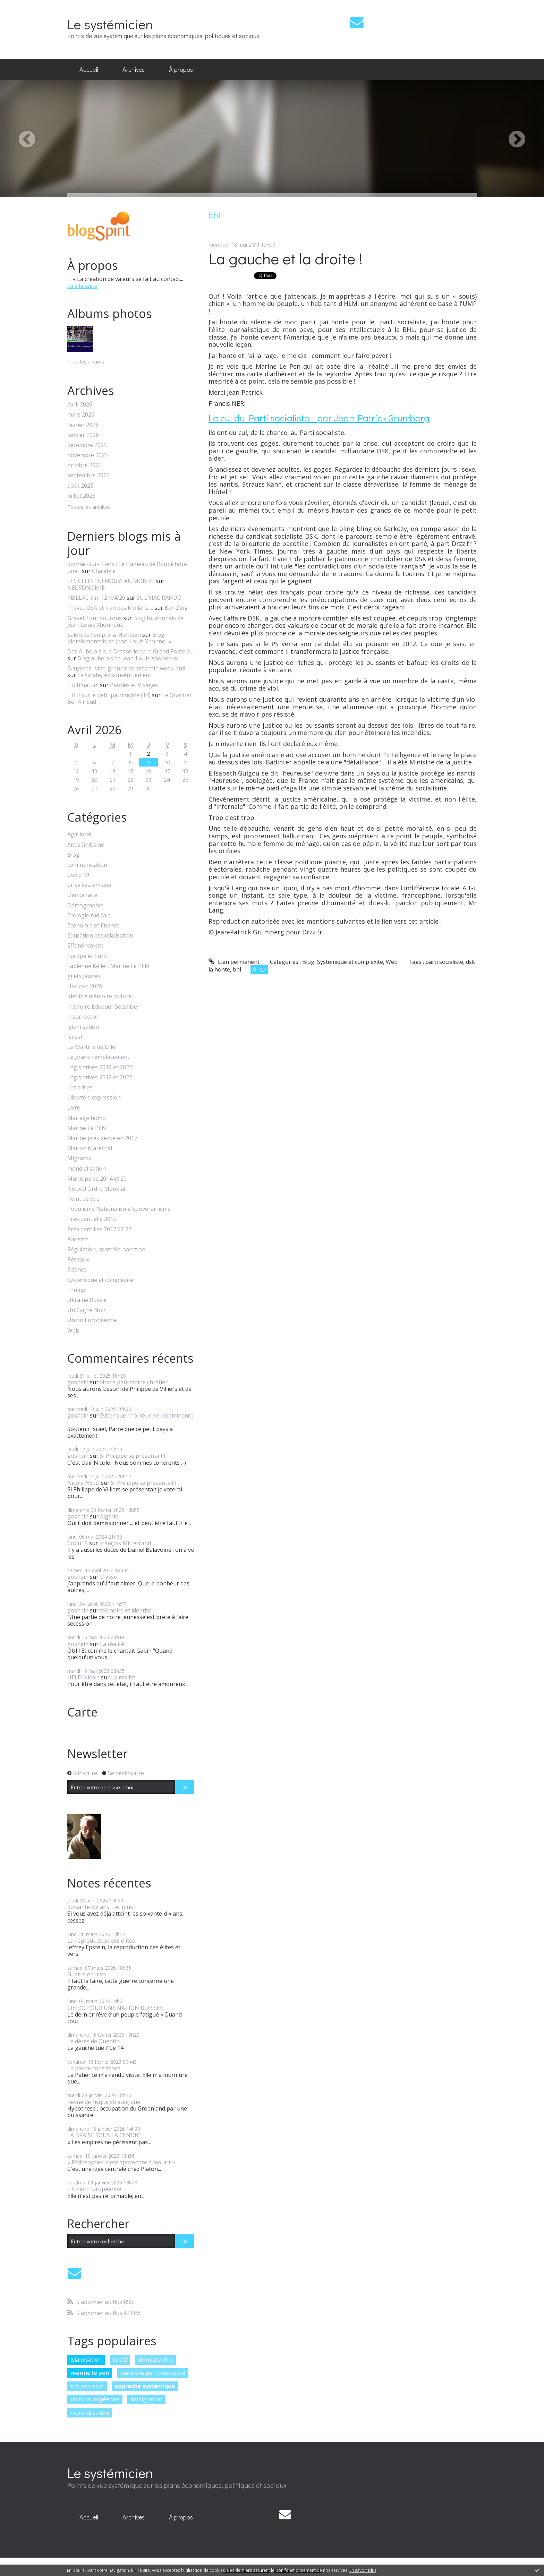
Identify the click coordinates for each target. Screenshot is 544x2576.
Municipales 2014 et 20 (97, 1178)
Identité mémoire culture (99, 996)
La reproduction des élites (101, 1940)
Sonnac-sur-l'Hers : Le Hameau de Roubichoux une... (127, 567)
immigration (146, 2399)
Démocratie (82, 895)
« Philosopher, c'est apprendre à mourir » (121, 2162)
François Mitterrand (125, 1543)
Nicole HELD (83, 1483)
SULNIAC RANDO (159, 597)
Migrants (79, 1158)
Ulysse (108, 1577)
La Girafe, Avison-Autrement (114, 675)
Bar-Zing (176, 607)
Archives (133, 69)
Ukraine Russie (87, 1300)
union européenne (94, 2399)
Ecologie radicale (89, 915)
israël (120, 2359)
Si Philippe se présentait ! (132, 1456)
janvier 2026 (83, 435)
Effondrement (85, 945)
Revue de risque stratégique (103, 2102)
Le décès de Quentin (93, 2041)
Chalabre (104, 571)
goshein (77, 1382)
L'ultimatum (83, 685)
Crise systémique (89, 885)
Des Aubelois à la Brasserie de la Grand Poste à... (130, 651)
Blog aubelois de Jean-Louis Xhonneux (127, 658)
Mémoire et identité (125, 1610)
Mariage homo (86, 1118)
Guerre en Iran (86, 1974)
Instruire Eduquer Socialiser (103, 1006)
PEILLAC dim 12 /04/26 (96, 597)
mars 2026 (80, 414)
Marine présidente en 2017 (102, 1138)
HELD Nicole (83, 1677)
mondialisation (86, 1168)
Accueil (88, 69)
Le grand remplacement (98, 1057)
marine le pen (89, 2373)
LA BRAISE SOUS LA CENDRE (104, 2135)
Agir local (79, 834)
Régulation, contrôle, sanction (106, 1249)
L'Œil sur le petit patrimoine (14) (109, 695)
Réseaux (78, 1259)
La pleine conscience (93, 2068)
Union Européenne (92, 1320)
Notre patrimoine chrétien (134, 1382)
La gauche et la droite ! (286, 258)
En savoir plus (362, 2570)
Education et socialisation (100, 935)
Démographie (85, 905)
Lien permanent (234, 962)
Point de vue (83, 1199)
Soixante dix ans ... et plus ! (101, 1907)
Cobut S (77, 1543)
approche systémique (145, 2386)
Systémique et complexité (100, 1280)
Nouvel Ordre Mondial (96, 1189)
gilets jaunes (83, 976)
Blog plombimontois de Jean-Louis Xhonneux (119, 638)
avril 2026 (79, 404)
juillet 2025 (81, 496)
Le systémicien (110, 24)
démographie (155, 2359)
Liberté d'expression (94, 1097)
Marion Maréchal (89, 1148)
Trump (76, 1290)
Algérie (109, 1516)
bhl (237, 969)
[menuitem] (88, 69)
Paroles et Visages (134, 685)
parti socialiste (444, 962)
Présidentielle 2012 (92, 1219)
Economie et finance (93, 925)
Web (73, 1330)
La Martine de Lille (91, 1047)
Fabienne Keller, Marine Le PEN (108, 966)
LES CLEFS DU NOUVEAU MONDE (110, 581)
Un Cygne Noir (86, 1310)
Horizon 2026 (84, 986)
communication (87, 865)
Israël (74, 1037)
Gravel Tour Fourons (94, 618)
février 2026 (83, 425)
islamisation (86, 2359)
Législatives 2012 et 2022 (99, 1067)
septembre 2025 (88, 475)
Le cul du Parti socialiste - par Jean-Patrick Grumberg (319, 418)
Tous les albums (85, 361)
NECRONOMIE (86, 587)
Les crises (80, 1087)
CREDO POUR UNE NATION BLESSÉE (115, 2008)
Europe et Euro (87, 956)
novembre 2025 (87, 455)
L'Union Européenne (94, 2189)
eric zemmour (87, 2386)
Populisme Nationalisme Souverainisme (119, 1209)
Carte (82, 1712)
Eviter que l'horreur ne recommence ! (130, 1419)
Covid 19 (78, 875)
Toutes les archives (89, 507)
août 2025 (80, 485)
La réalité (112, 1644)
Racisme (77, 1239)
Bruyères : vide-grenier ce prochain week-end (126, 668)
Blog (73, 854)
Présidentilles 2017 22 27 (99, 1229)
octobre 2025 (84, 465)
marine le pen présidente (152, 2373)
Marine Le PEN (86, 1128)
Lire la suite (82, 286)
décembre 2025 (87, 445)
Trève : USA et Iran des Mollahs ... (110, 607)
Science (76, 1269)
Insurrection (83, 1016)
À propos (181, 69)
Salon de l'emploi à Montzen (104, 635)
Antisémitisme (85, 844)
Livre (73, 1107)
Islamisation (83, 1027)
